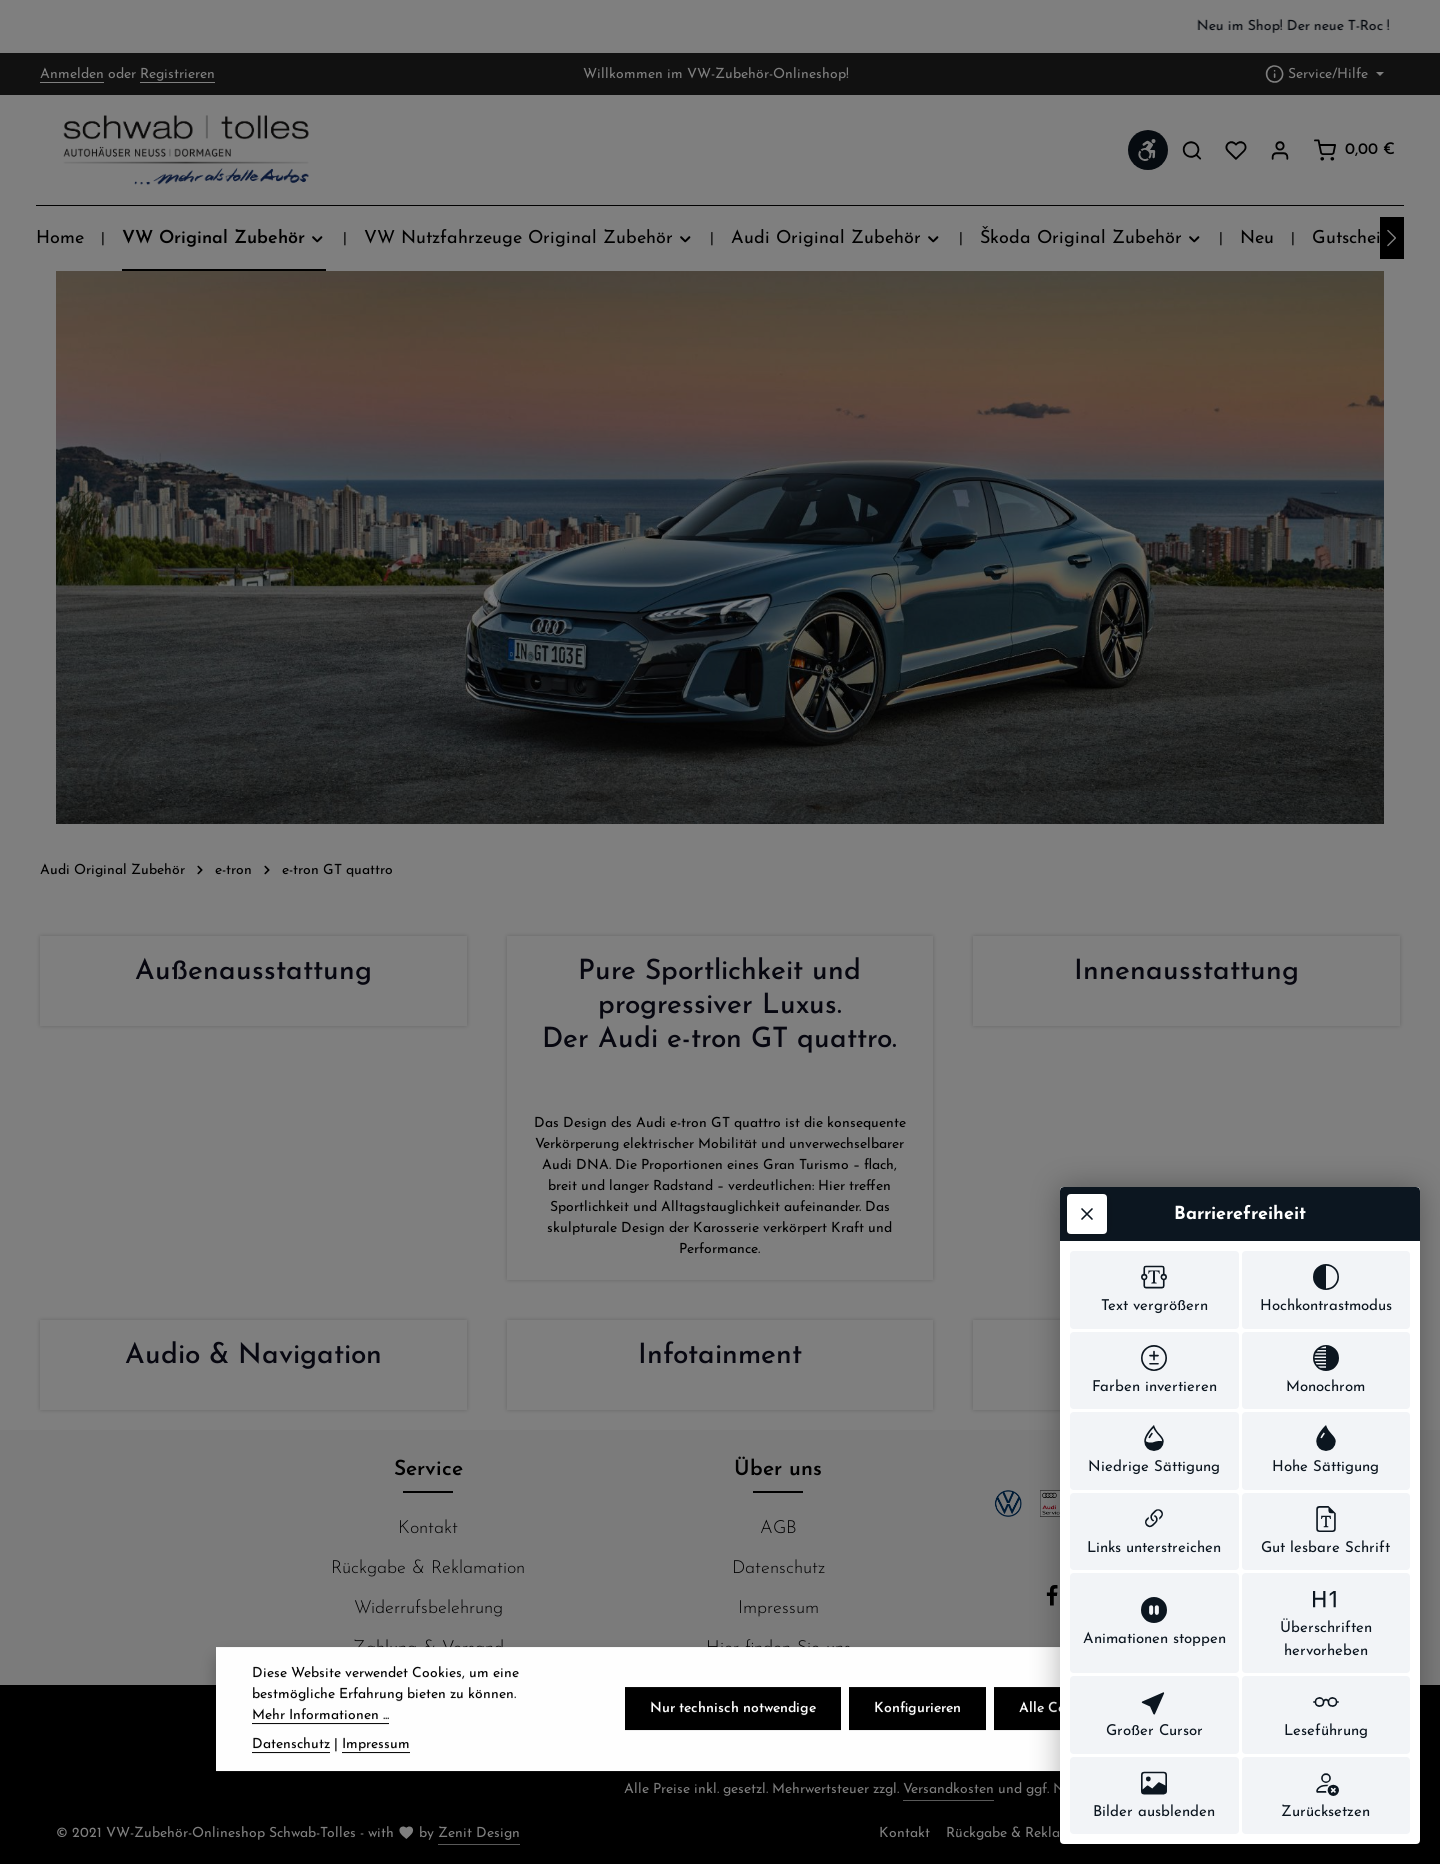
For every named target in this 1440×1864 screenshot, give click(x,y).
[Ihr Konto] (1280, 150)
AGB (778, 1528)
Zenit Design (479, 1833)
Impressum (778, 1608)
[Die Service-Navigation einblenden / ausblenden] (1324, 74)
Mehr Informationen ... (320, 1740)
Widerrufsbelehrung (428, 1608)
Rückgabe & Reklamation (428, 1568)
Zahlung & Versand (428, 1648)
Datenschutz (778, 1568)
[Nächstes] (1392, 238)
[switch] (1154, 1290)
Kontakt (428, 1528)
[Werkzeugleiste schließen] (1087, 1214)
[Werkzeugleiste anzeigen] (1148, 150)
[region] (720, 26)
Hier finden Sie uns (778, 1648)
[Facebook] (1055, 1602)
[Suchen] (1192, 150)
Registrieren (177, 74)
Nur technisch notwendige (733, 1734)
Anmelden (72, 74)
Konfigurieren (917, 1734)
